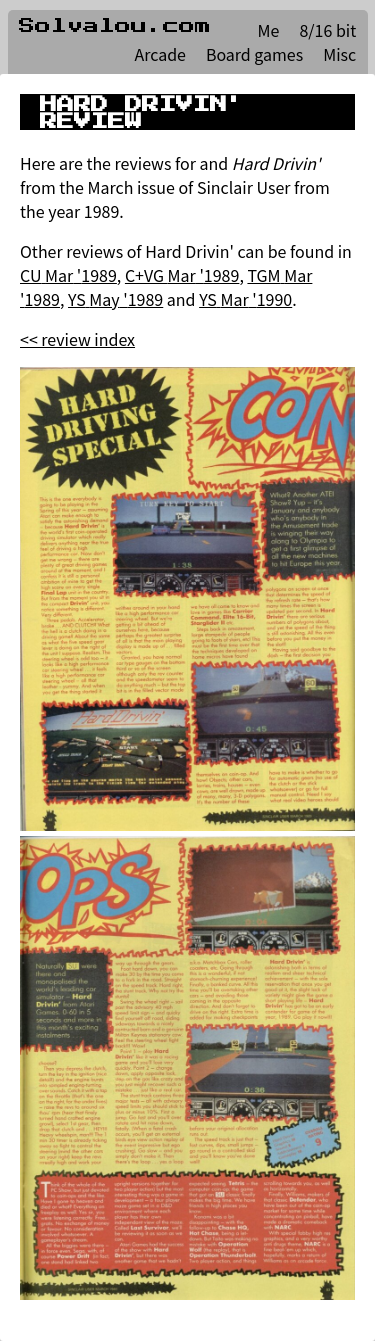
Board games (254, 54)
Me (269, 30)
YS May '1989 (115, 299)
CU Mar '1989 (68, 275)
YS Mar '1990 (245, 299)
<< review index (77, 339)
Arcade (159, 54)
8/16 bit (327, 30)
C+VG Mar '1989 (182, 275)
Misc (339, 54)
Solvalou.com (115, 26)
